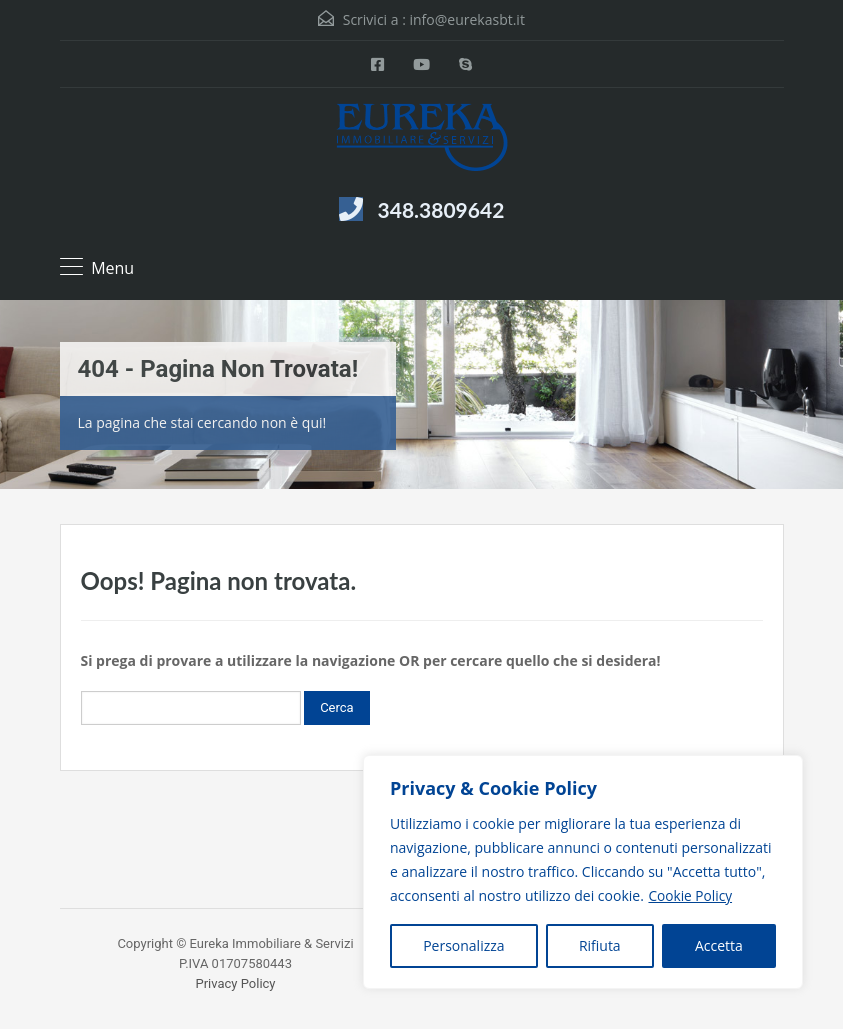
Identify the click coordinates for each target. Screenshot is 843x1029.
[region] (583, 872)
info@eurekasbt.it (467, 19)
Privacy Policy (235, 983)
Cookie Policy (691, 895)
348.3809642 (441, 209)
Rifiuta (600, 945)
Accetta (719, 945)
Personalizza (463, 945)
